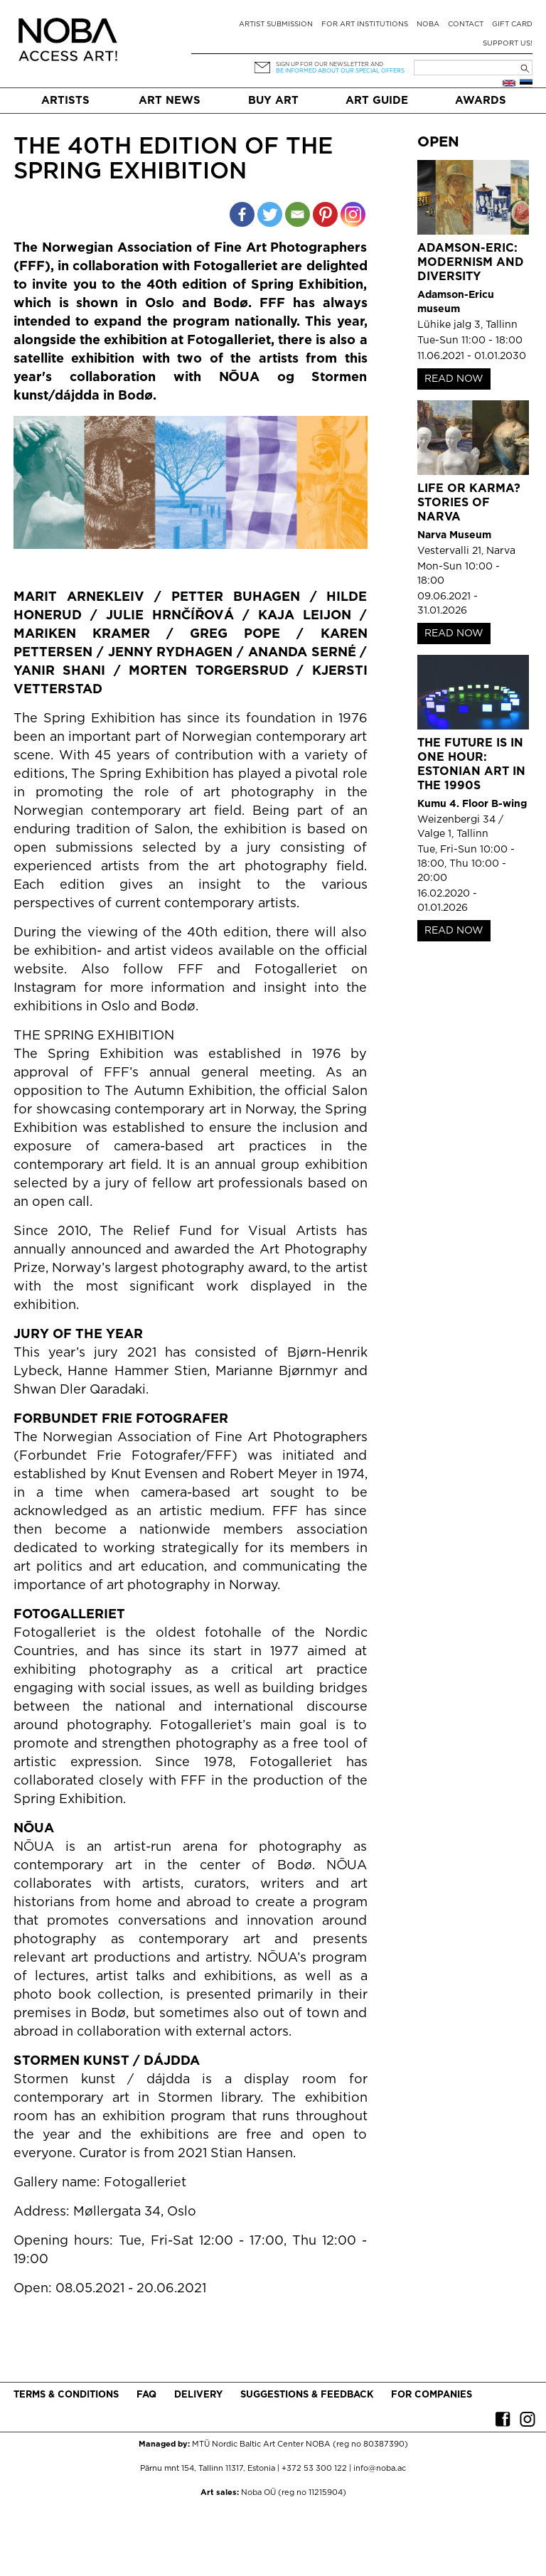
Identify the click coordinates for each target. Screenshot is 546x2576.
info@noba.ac (379, 2468)
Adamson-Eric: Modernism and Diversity (470, 262)
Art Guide (377, 100)
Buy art (273, 100)
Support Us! (507, 44)
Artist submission (276, 24)
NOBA (428, 24)
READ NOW (453, 379)
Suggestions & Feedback (306, 2395)
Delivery (198, 2395)
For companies (431, 2395)
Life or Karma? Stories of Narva (468, 503)
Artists (65, 100)
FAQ (146, 2395)
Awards (480, 100)
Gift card (512, 24)
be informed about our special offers (340, 70)
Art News (169, 100)
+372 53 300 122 (314, 2468)
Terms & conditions (66, 2395)
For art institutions (364, 24)
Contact (465, 24)
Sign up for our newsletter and (329, 64)
